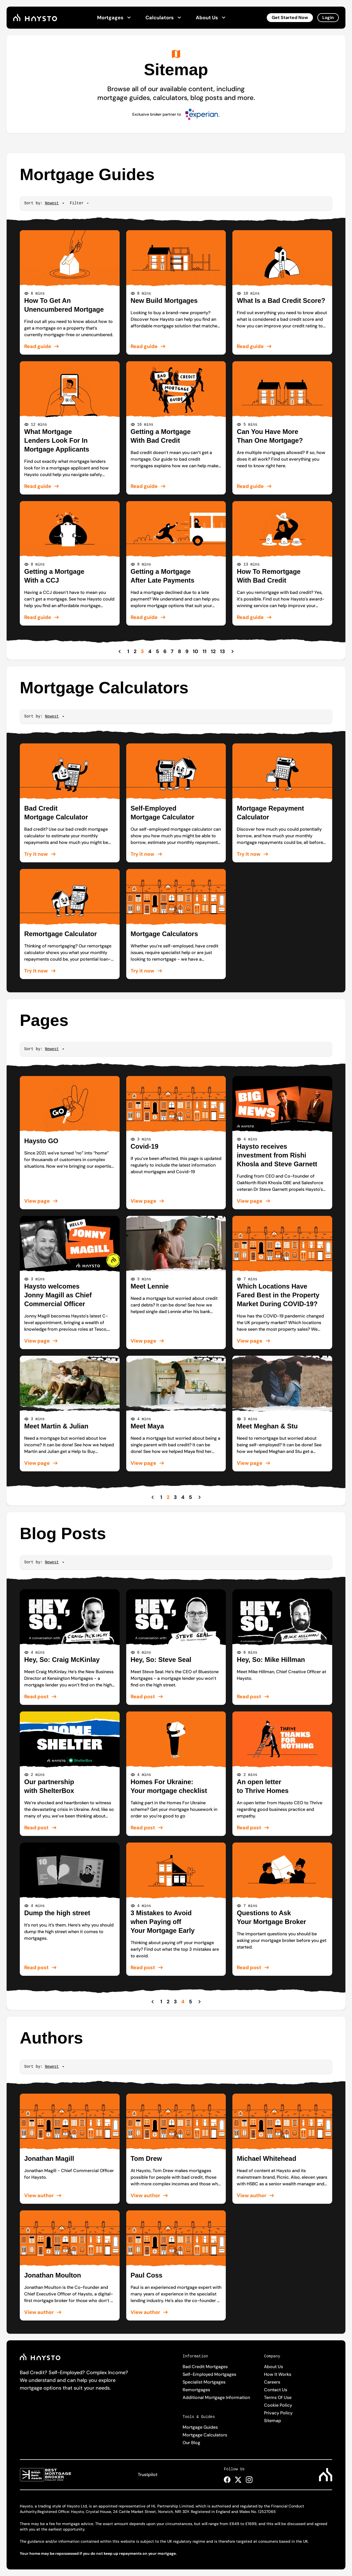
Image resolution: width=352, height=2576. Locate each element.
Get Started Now (290, 17)
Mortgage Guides (200, 2427)
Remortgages (196, 2390)
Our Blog (191, 2442)
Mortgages (114, 17)
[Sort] (52, 203)
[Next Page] (232, 651)
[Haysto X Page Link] (238, 2479)
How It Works (277, 2374)
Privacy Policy (278, 2413)
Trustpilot (147, 2474)
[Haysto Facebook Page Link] (227, 2479)
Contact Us (275, 2390)
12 (213, 651)
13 (222, 651)
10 (195, 651)
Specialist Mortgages (204, 2382)
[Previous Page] (119, 651)
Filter (80, 203)
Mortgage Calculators (205, 2435)
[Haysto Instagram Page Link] (249, 2479)
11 (205, 651)
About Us (211, 17)
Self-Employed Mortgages (209, 2374)
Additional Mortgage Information (216, 2397)
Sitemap (272, 2420)
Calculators (164, 17)
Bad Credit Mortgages (205, 2367)
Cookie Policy (278, 2405)
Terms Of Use (278, 2397)
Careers (272, 2382)
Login (328, 17)
